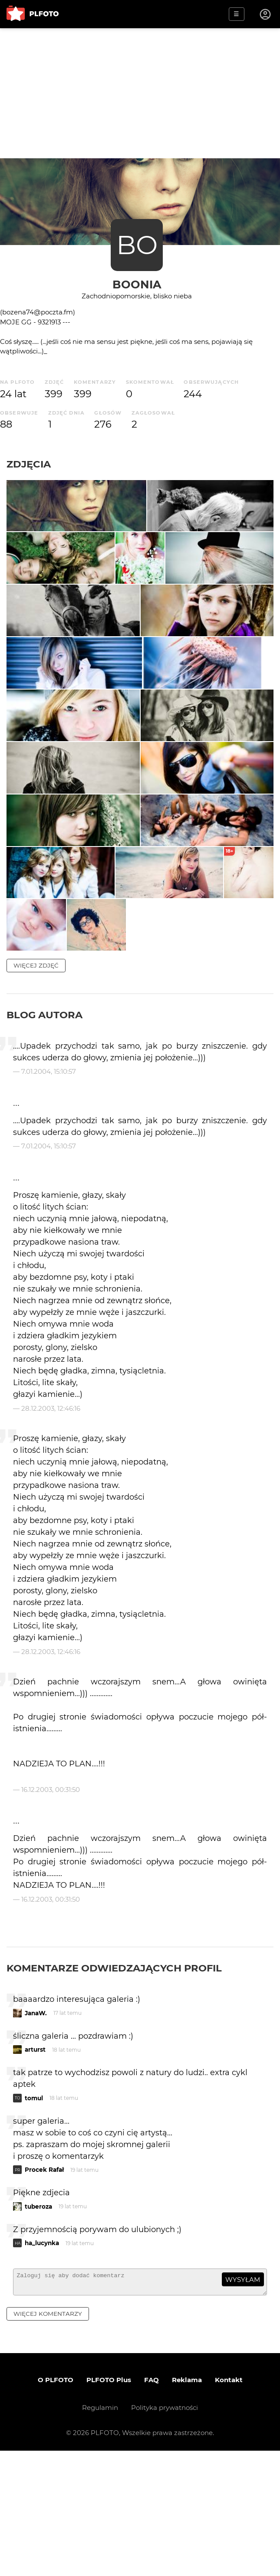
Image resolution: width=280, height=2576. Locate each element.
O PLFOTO (55, 2505)
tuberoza (38, 2327)
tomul (34, 2219)
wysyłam (242, 2401)
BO (137, 245)
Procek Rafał (44, 2291)
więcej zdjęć (36, 1086)
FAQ (151, 2505)
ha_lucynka (42, 2364)
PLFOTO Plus (108, 2505)
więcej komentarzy (47, 2438)
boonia (136, 284)
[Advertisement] (140, 93)
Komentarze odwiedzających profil (114, 2090)
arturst (35, 2171)
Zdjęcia (29, 464)
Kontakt (229, 2505)
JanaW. (36, 2134)
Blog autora (44, 1136)
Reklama (187, 2505)
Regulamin (100, 2533)
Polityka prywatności (164, 2533)
